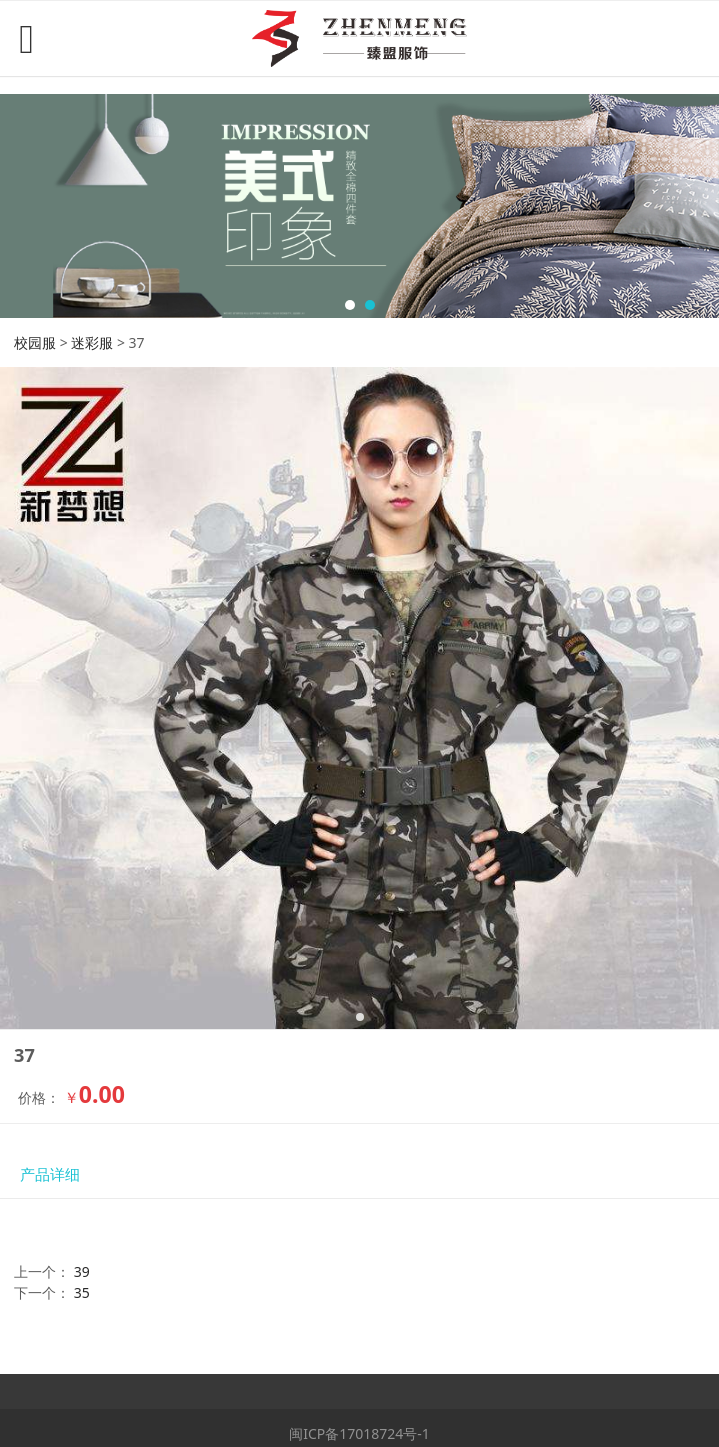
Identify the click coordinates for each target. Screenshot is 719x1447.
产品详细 (50, 1174)
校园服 (35, 342)
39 (82, 1271)
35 (82, 1292)
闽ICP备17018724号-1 (359, 1433)
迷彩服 (92, 342)
